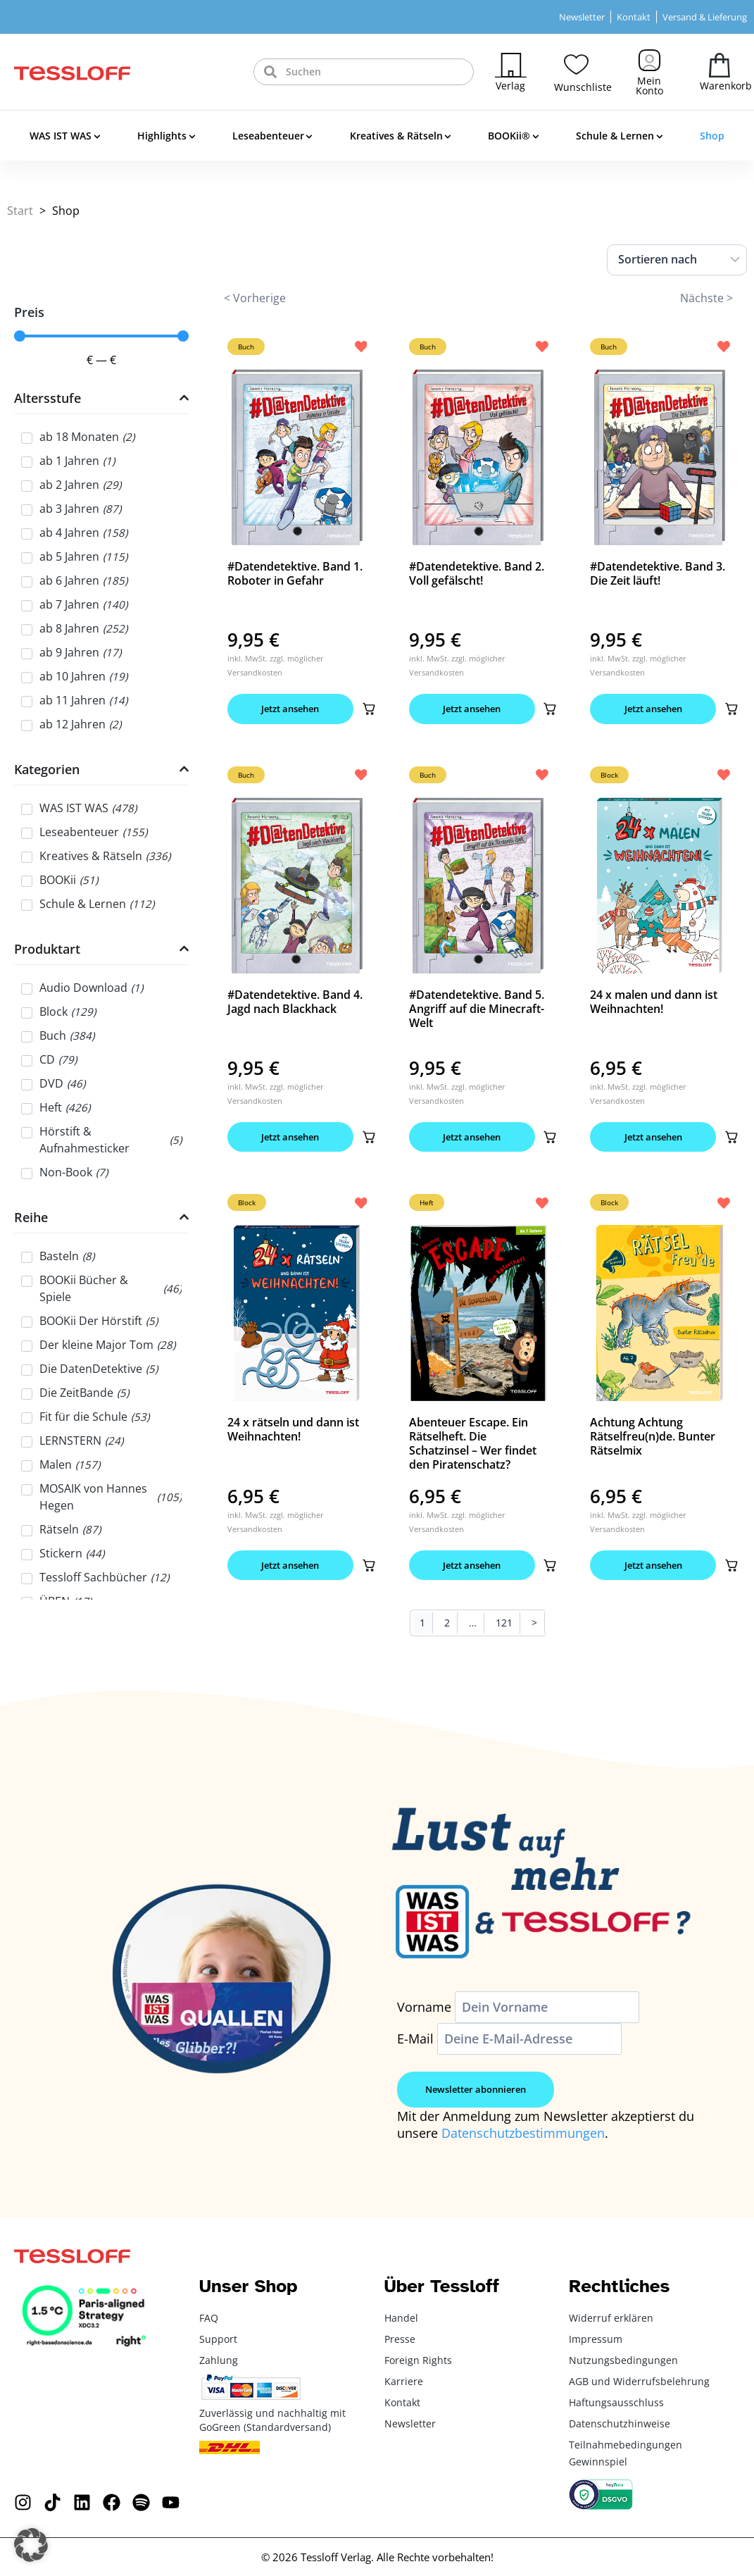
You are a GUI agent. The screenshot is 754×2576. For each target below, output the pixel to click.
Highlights (166, 136)
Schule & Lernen (619, 136)
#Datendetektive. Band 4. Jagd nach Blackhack (295, 1001)
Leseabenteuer (272, 136)
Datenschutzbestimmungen (523, 2133)
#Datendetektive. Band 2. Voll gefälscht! (476, 573)
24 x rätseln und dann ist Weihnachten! (293, 1430)
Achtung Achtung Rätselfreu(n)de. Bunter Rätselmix (652, 1437)
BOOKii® (513, 136)
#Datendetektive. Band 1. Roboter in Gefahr (295, 573)
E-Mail (415, 2039)
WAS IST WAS (65, 136)
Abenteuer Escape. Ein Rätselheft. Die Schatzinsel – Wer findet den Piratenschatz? (472, 1444)
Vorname (424, 2007)
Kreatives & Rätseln (400, 136)
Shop (712, 135)
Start (20, 210)
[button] (371, 709)
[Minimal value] (101, 336)
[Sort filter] (677, 259)
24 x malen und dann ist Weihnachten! (653, 1001)
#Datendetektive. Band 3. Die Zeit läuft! (657, 573)
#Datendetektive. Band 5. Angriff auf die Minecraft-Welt (476, 1009)
